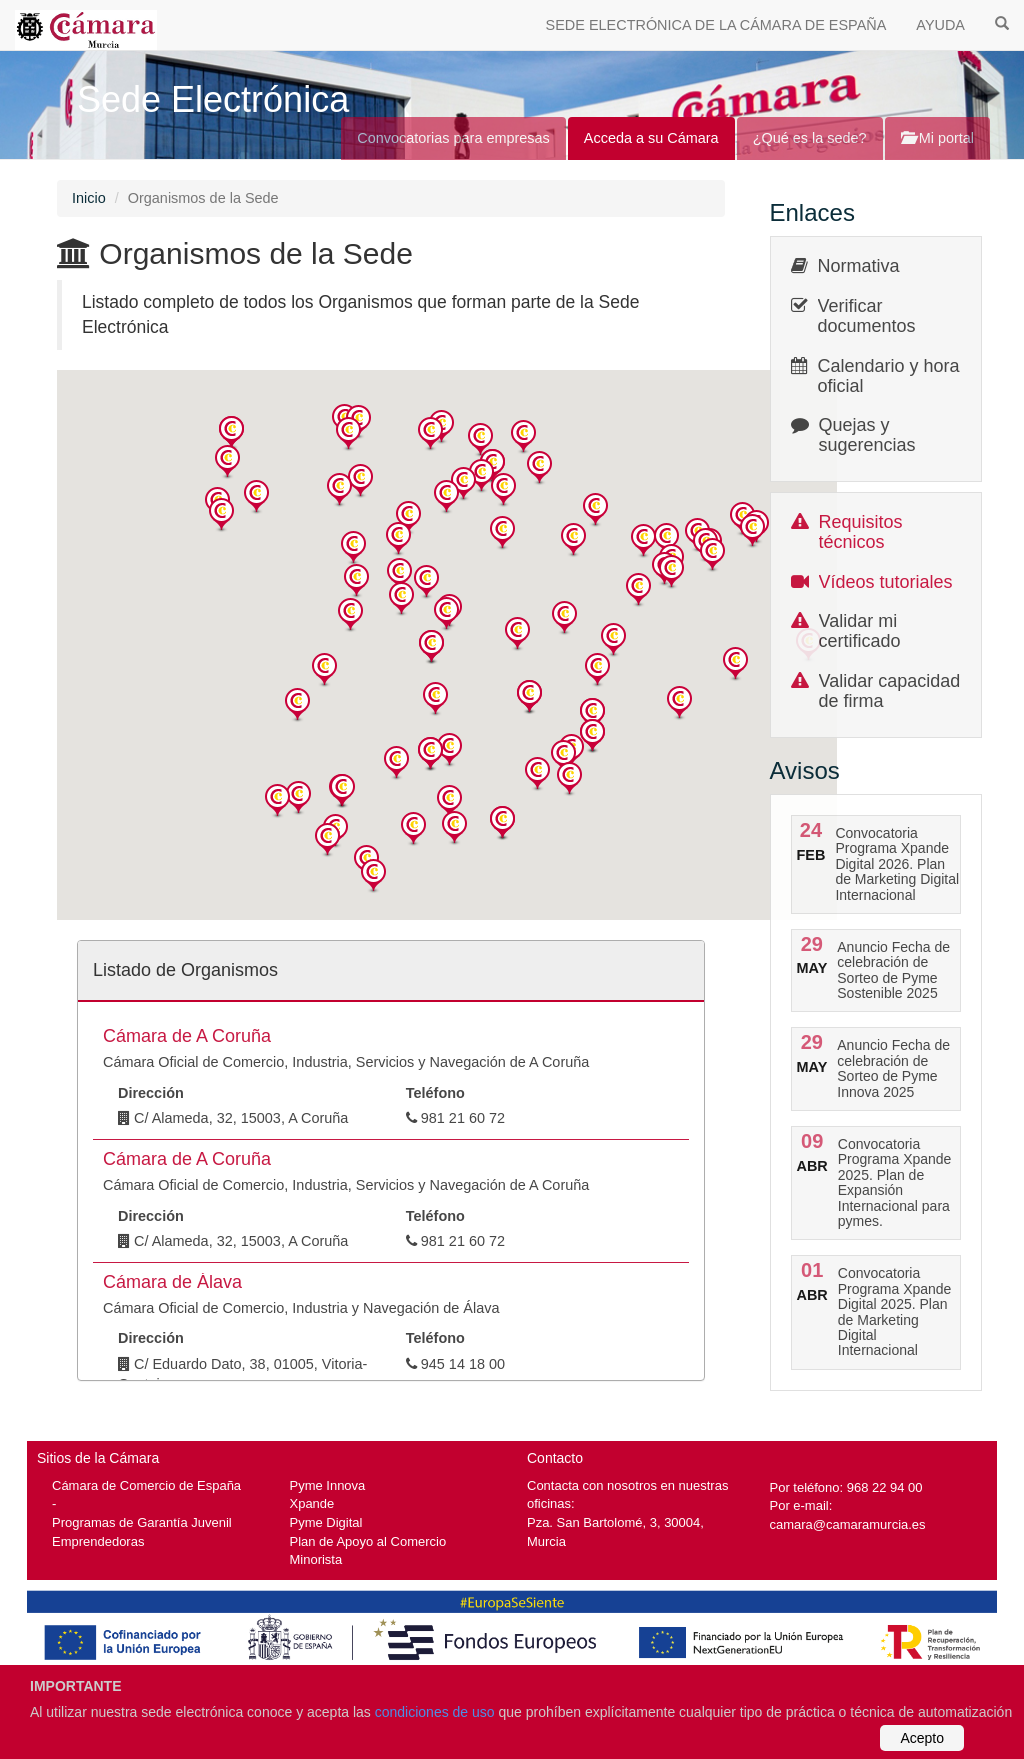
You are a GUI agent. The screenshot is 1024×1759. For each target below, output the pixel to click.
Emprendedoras (98, 1541)
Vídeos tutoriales (886, 582)
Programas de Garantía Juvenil (142, 1522)
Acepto (922, 1738)
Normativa (859, 266)
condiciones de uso (435, 1712)
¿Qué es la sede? (810, 138)
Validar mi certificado (860, 631)
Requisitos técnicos (861, 532)
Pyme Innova (328, 1485)
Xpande (312, 1503)
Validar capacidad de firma (890, 691)
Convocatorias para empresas (453, 138)
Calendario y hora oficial (889, 376)
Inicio (89, 198)
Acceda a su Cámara (651, 138)
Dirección (151, 1093)
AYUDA (940, 25)
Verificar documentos (867, 316)
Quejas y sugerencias (867, 435)
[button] (231, 433)
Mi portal (937, 138)
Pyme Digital (326, 1522)
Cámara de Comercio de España (146, 1485)
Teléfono (435, 1093)
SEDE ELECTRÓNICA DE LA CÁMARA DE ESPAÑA (716, 25)
